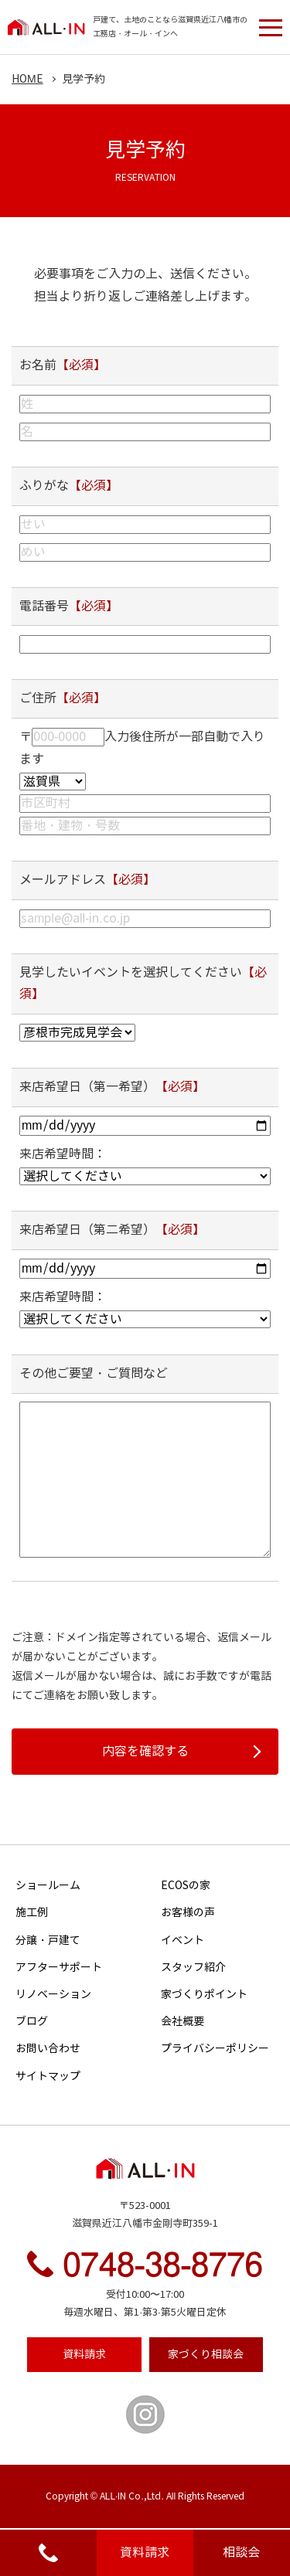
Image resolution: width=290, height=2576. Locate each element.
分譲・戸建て (47, 1940)
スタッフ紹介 (193, 1967)
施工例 (31, 1912)
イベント (182, 1940)
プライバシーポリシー (215, 2048)
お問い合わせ (47, 2048)
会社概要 (182, 2021)
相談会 (241, 2552)
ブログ (31, 2021)
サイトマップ (47, 2076)
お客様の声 (188, 1912)
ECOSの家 (185, 1885)
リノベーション (53, 1994)
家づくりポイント (204, 1994)
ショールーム (47, 1885)
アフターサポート (58, 1967)
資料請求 (144, 2552)
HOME (27, 79)
